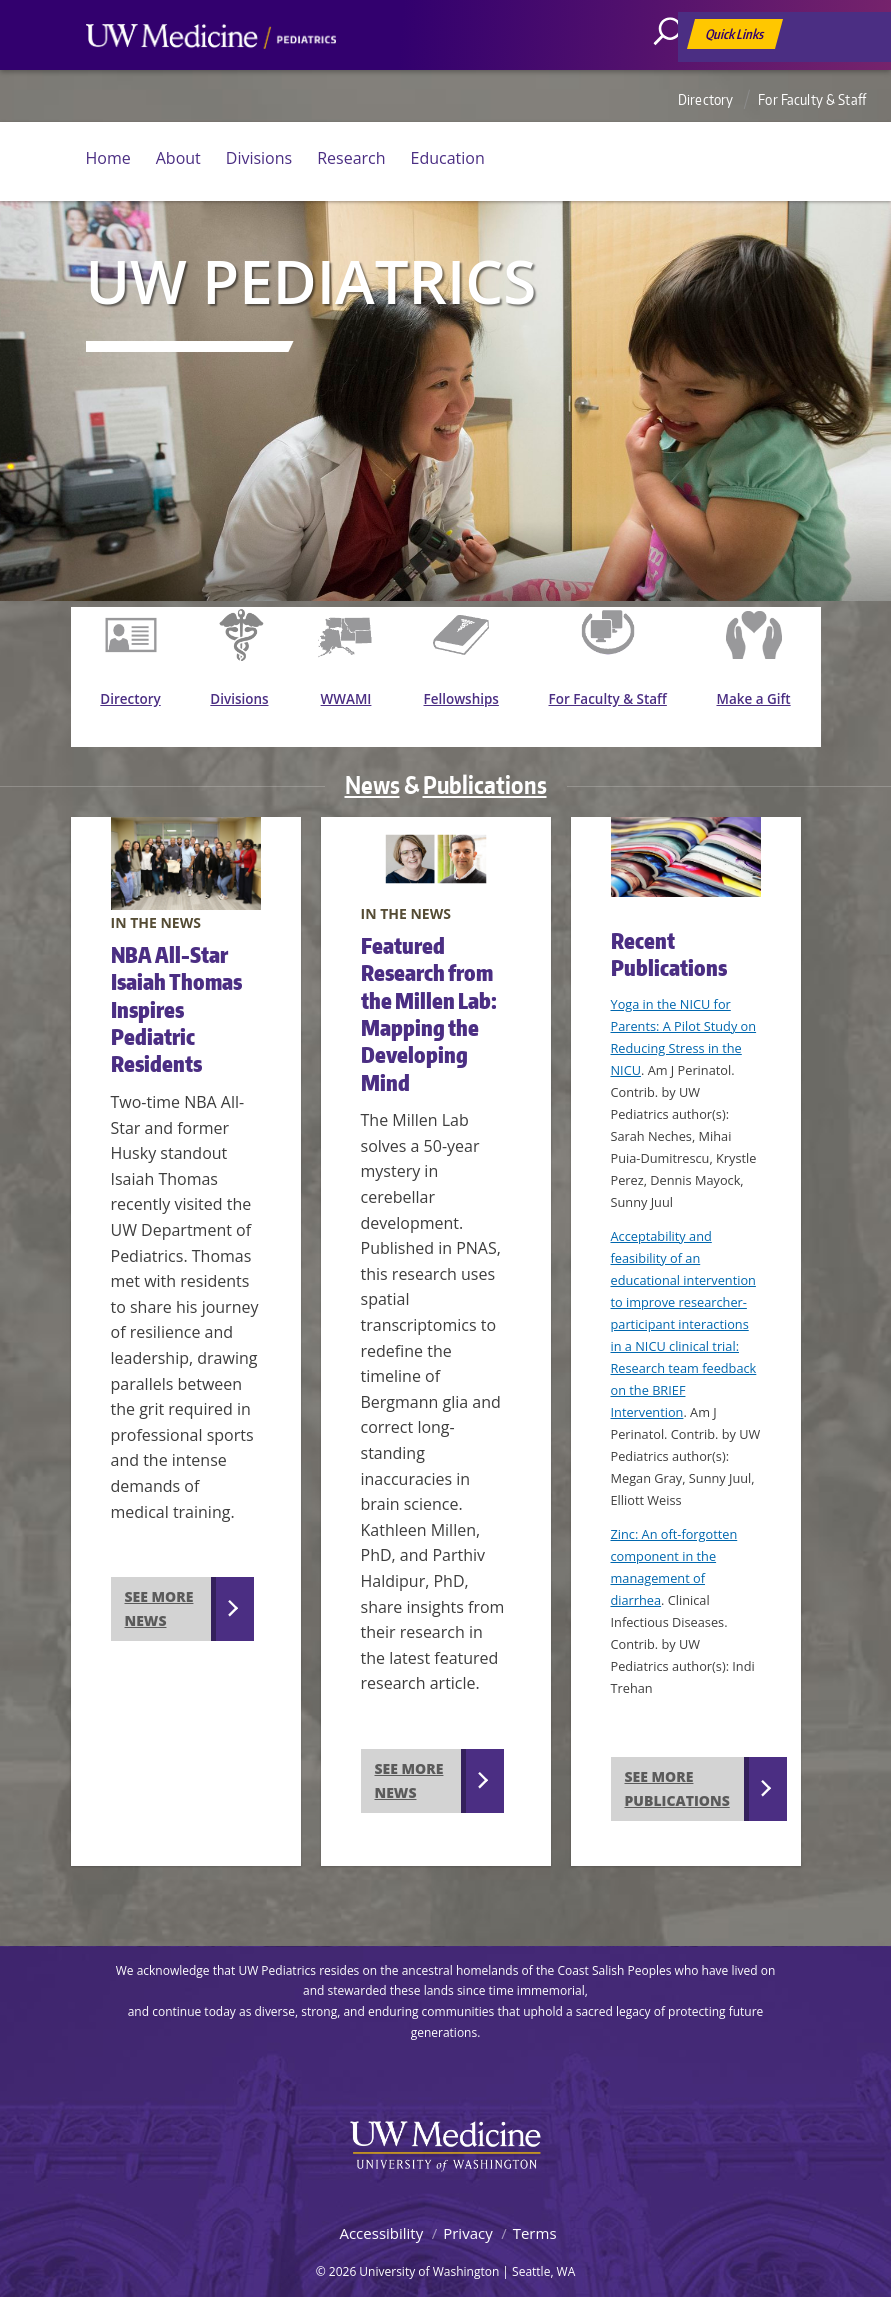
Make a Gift (756, 704)
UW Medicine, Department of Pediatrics (211, 74)
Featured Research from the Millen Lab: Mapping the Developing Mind (429, 996)
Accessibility (381, 2216)
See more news (159, 1591)
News (372, 767)
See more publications (677, 1771)
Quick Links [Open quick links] (736, 37)
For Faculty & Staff (812, 99)
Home (108, 158)
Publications (485, 767)
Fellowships (469, 704)
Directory (705, 99)
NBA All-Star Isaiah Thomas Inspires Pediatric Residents (176, 993)
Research (351, 158)
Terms (535, 2216)
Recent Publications (669, 937)
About (178, 158)
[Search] (675, 75)
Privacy (467, 2216)
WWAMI (353, 704)
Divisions (259, 158)
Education (448, 158)
